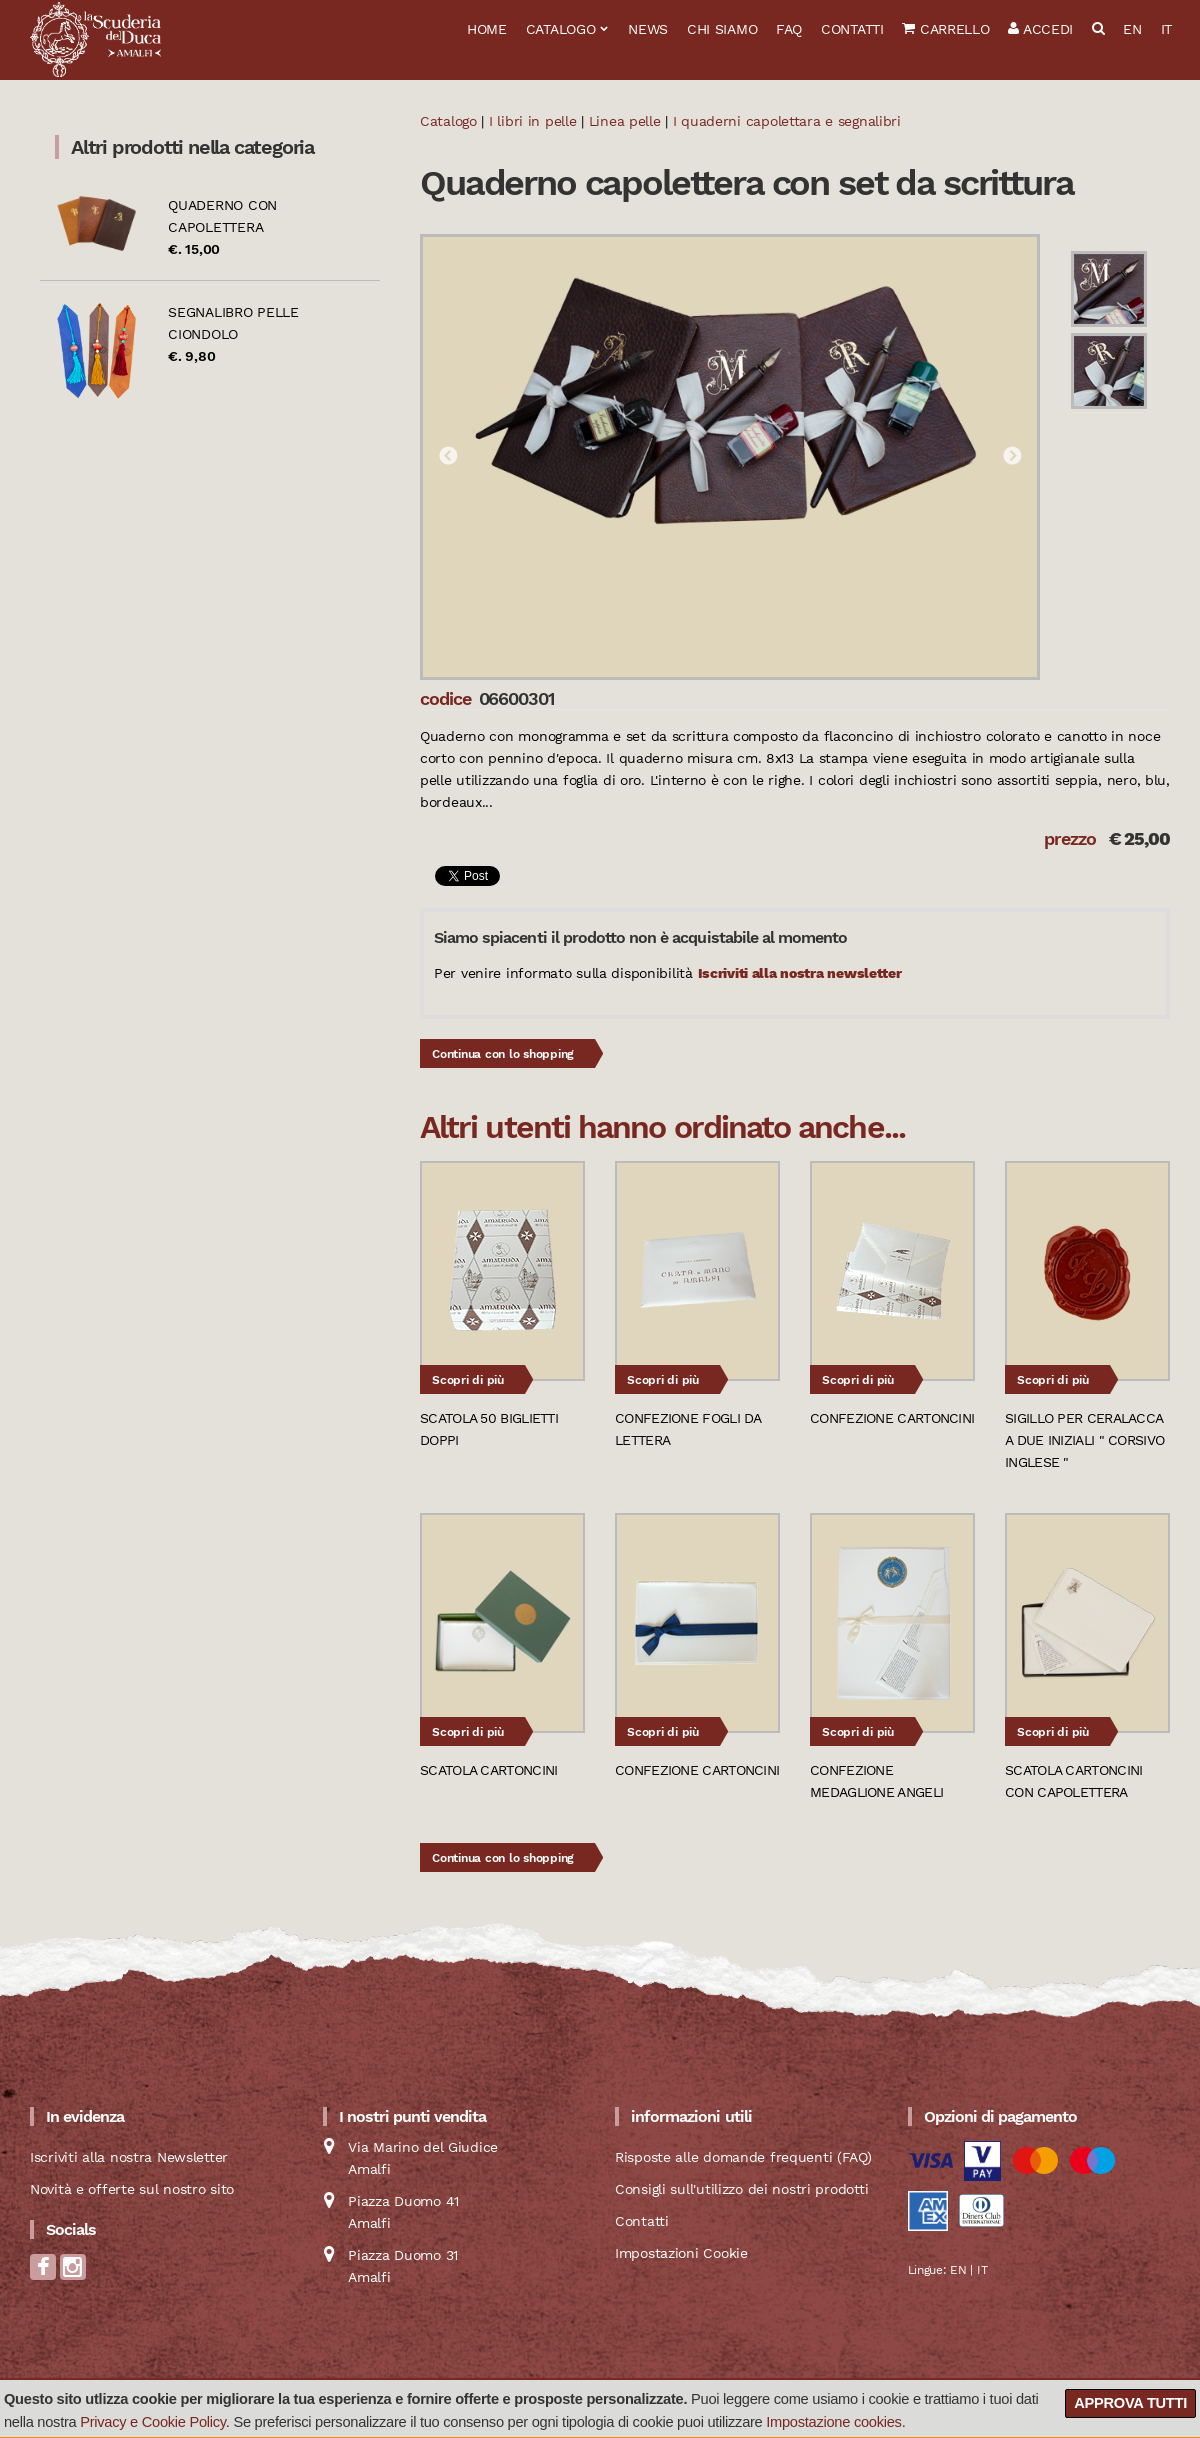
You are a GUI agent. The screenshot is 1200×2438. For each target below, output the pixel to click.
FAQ (789, 29)
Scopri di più (468, 1380)
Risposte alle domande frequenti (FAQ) (743, 2157)
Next (1012, 457)
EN (1132, 29)
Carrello (945, 29)
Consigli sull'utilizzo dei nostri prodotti (741, 2189)
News (648, 29)
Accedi (1040, 29)
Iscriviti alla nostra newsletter (800, 973)
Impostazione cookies (833, 2422)
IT (1166, 29)
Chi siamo (722, 29)
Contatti (852, 29)
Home (487, 29)
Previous (448, 457)
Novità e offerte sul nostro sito (132, 2189)
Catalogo (561, 29)
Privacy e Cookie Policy (153, 2422)
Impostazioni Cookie (681, 2253)
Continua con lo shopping (503, 1054)
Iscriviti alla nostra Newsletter (129, 2157)
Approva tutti (1130, 2403)
